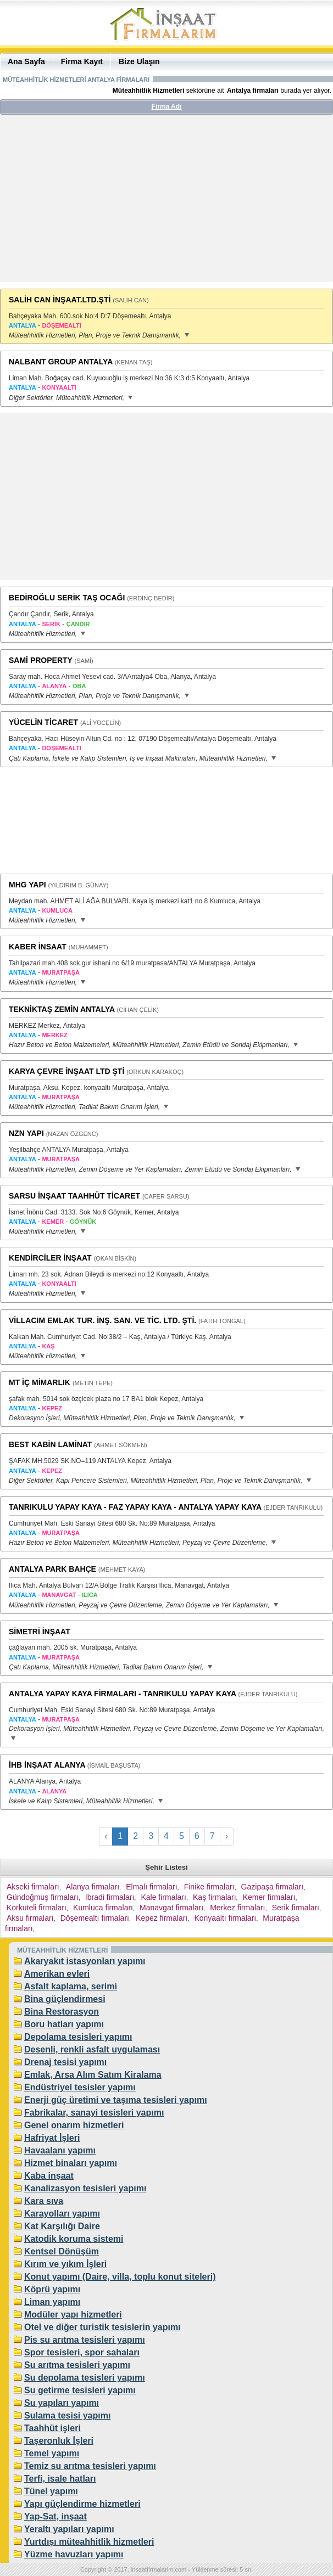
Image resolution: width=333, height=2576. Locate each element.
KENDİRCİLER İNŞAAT (50, 1257)
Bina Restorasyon (61, 2011)
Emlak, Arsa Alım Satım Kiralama (93, 2074)
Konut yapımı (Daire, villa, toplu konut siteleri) (120, 2276)
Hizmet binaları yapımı (70, 2163)
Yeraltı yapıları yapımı (69, 2529)
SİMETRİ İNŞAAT (39, 1631)
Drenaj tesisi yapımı (65, 2062)
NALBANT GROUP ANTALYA (61, 361)
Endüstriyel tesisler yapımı (80, 2087)
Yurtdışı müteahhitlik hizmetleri (89, 2541)
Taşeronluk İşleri (58, 2440)
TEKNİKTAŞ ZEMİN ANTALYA (62, 1009)
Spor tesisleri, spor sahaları (82, 2352)
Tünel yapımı (51, 2491)
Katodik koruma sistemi (74, 2238)
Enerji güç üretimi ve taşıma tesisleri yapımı (115, 2100)
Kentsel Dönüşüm (61, 2251)
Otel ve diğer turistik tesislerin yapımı (102, 2327)
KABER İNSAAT (37, 946)
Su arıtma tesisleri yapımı (77, 2365)
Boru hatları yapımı (64, 2024)
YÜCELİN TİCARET (43, 722)
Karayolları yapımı (62, 2213)
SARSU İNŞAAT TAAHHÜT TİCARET (74, 1195)
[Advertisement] (166, 202)
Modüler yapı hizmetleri (73, 2314)
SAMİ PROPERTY (41, 660)
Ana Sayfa (26, 61)
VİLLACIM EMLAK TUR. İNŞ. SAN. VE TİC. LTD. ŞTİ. (102, 1320)
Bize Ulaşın (139, 61)
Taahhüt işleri (52, 2428)
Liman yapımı (52, 2302)
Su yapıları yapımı (61, 2403)
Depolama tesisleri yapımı (78, 2036)
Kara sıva (43, 2201)
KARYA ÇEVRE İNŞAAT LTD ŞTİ (66, 1071)
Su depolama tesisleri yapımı (84, 2377)
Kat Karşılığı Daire (62, 2226)
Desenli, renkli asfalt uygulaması (92, 2049)
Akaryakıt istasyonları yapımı (85, 1961)
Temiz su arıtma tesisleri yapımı (90, 2466)
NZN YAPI (26, 1133)
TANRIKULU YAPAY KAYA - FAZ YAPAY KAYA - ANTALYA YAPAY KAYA (135, 1507)
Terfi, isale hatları (60, 2478)
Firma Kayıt (82, 61)
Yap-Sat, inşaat (55, 2516)
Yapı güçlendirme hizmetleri (82, 2503)
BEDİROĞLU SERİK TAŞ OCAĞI (67, 597)
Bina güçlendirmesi (65, 1999)
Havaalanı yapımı (60, 2150)
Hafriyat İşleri (52, 2137)
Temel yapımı (51, 2453)
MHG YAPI (27, 884)
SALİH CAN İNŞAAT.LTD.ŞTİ (59, 299)
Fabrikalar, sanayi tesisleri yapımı (94, 2112)
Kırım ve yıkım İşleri (65, 2264)
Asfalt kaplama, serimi (70, 1986)
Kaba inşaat (49, 2175)
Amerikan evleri (57, 1973)
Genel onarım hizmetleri (74, 2125)
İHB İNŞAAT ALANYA (47, 1765)
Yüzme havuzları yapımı (74, 2554)
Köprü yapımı (52, 2289)
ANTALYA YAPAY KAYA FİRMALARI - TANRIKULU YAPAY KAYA (122, 1693)
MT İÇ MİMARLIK (39, 1382)
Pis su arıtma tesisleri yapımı (84, 2339)
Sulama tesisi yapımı (67, 2415)
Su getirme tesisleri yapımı (80, 2390)
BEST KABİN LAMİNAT (50, 1444)
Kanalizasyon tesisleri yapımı (85, 2188)
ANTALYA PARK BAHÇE (52, 1569)
